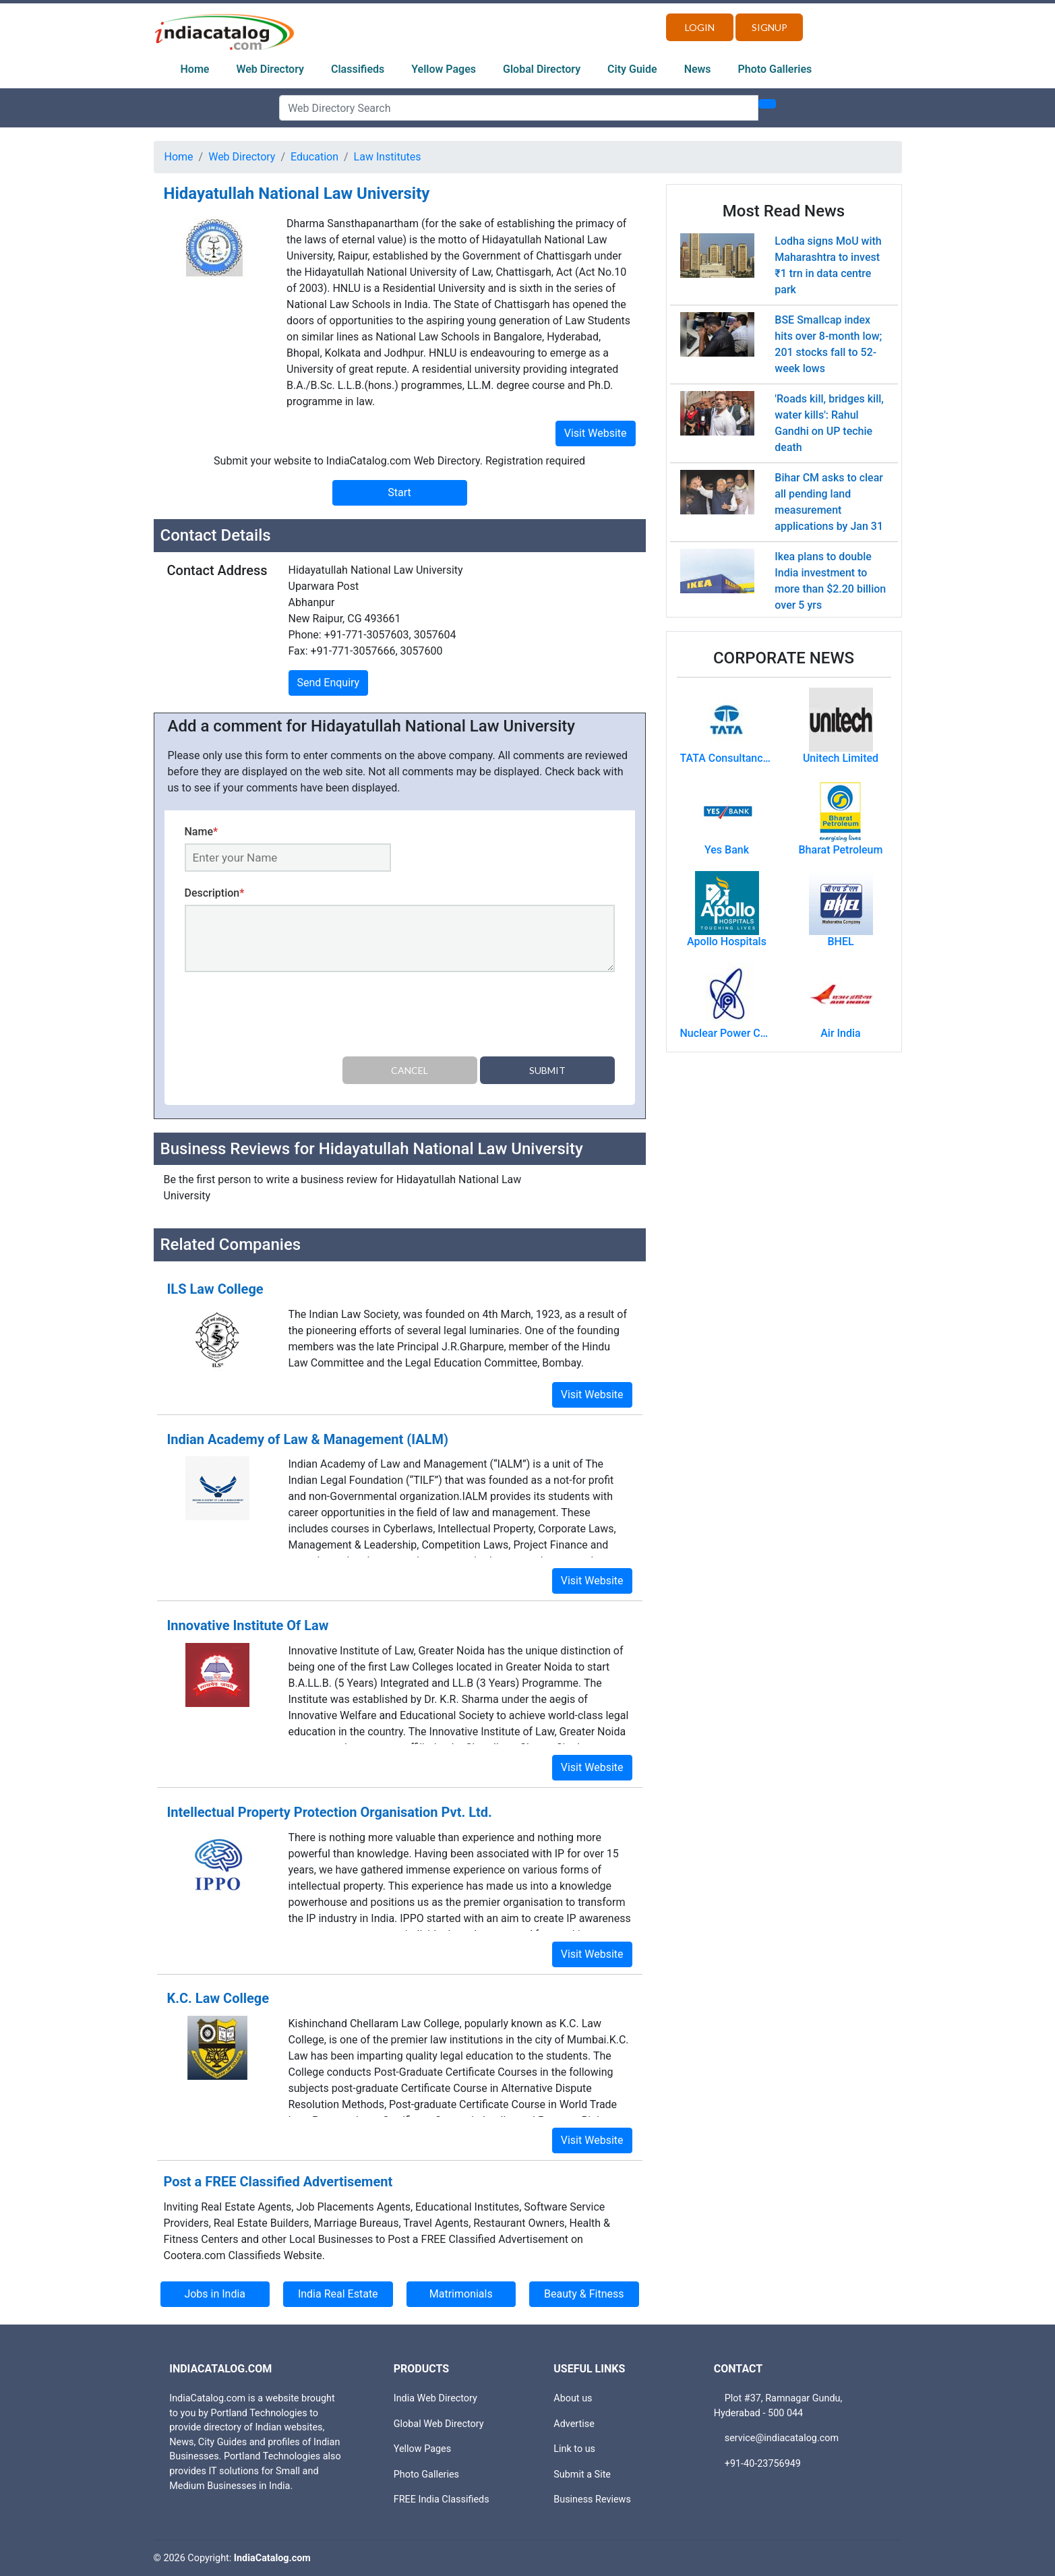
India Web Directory (435, 2398)
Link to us (574, 2449)
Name (201, 831)
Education (314, 156)
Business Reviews (592, 2499)
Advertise (574, 2423)
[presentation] (287, 1016)
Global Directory (541, 69)
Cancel (409, 1070)
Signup (769, 27)
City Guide (632, 69)
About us (572, 2398)
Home (195, 69)
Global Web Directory (439, 2423)
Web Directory (270, 69)
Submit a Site (582, 2474)
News (697, 69)
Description (215, 893)
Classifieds (357, 69)
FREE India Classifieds (441, 2499)
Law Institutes (387, 156)
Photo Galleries (775, 69)
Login (700, 27)
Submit (547, 1070)
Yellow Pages (443, 69)
